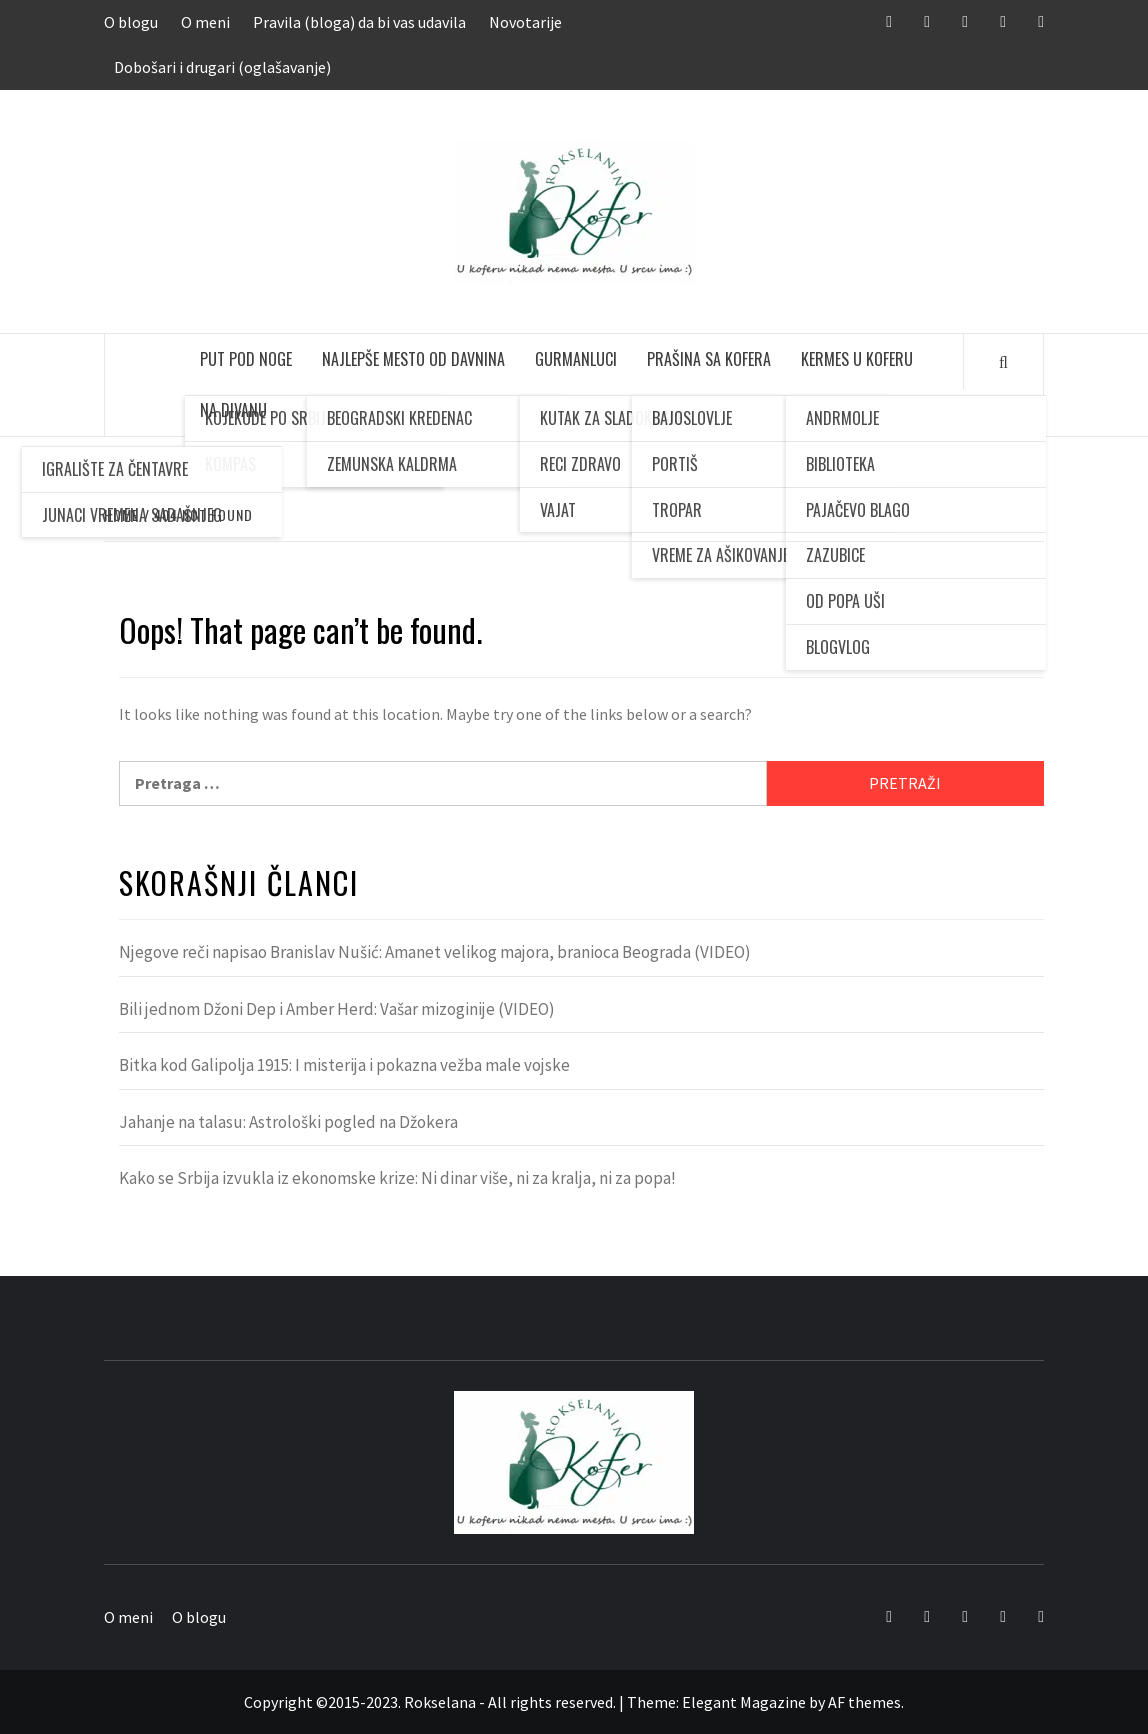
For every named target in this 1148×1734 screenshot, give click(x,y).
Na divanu (233, 410)
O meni (205, 22)
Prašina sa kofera (709, 359)
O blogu (131, 22)
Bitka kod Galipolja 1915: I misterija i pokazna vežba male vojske (344, 1065)
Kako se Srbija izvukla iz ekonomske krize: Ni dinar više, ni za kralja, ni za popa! (397, 1178)
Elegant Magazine (744, 1702)
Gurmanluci (576, 359)
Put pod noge (246, 359)
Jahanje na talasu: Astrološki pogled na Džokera (288, 1122)
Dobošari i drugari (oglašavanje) (222, 67)
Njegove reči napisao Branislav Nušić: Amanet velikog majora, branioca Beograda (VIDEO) (435, 952)
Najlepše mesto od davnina (413, 359)
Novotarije (525, 22)
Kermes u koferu (857, 359)
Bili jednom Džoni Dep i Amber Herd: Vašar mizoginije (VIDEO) (337, 1009)
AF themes (864, 1702)
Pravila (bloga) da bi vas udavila (359, 22)
